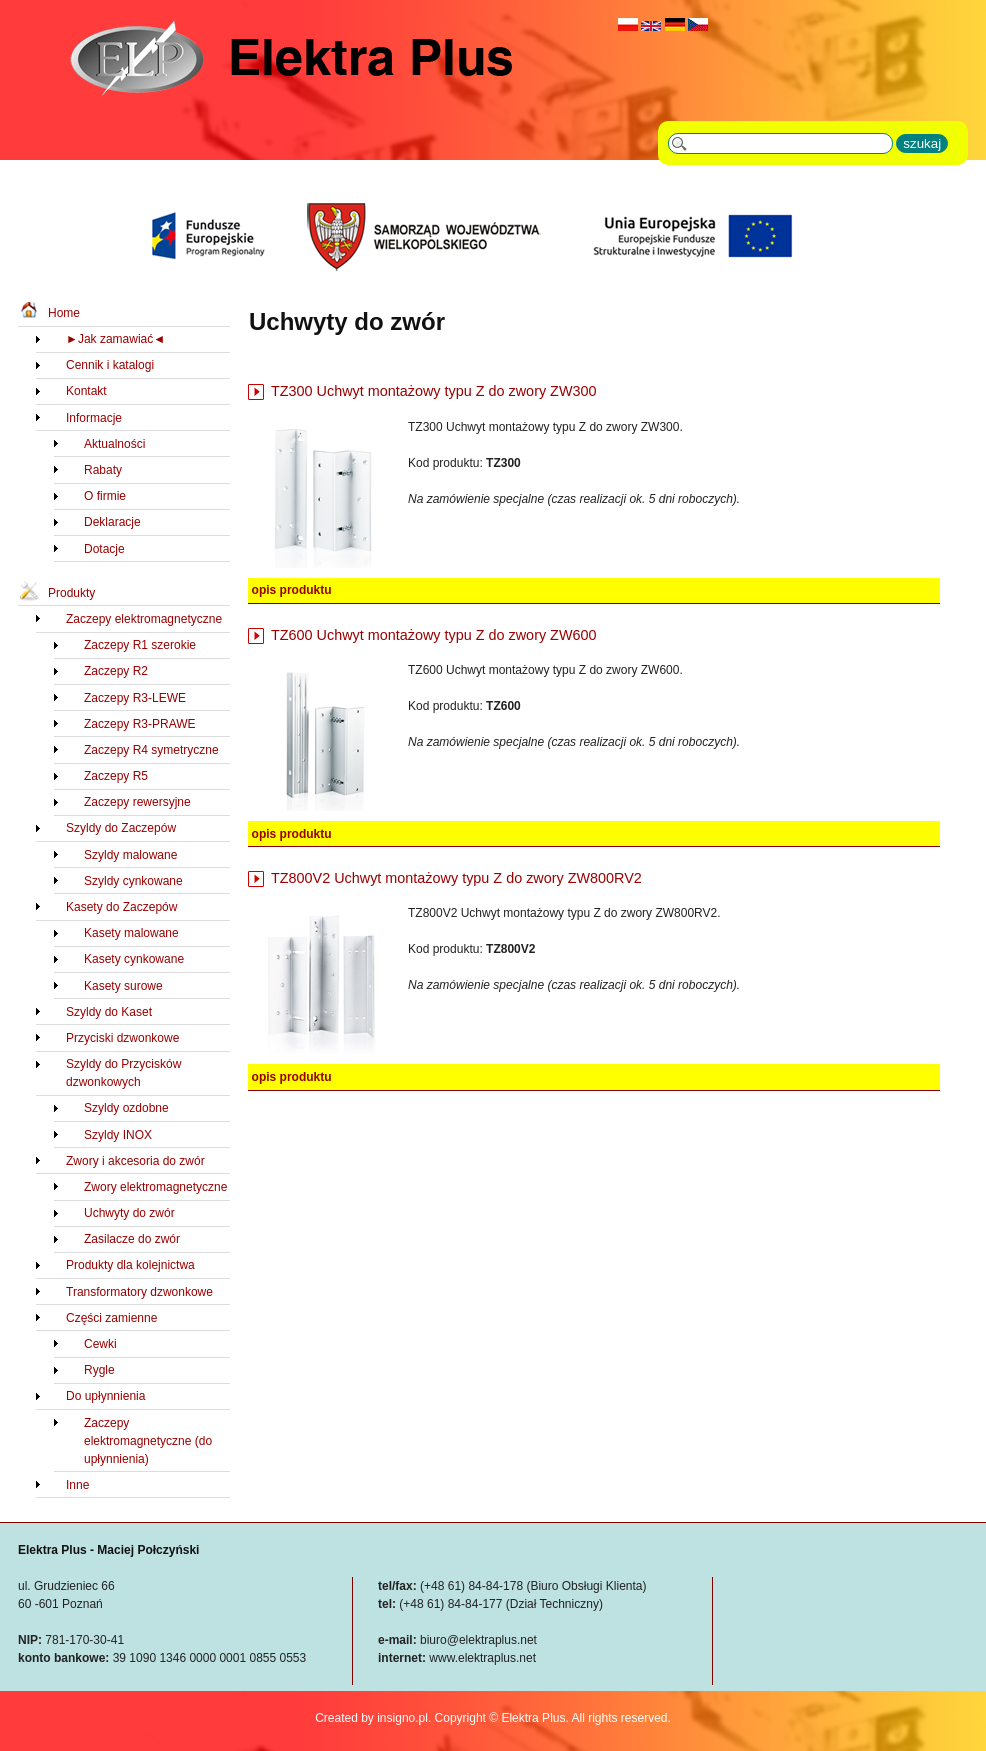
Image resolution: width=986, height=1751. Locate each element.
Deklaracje (112, 522)
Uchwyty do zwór (129, 1213)
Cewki (100, 1344)
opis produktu (292, 590)
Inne (77, 1485)
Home (64, 313)
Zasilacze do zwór (132, 1239)
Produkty (71, 593)
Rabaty (103, 470)
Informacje (94, 418)
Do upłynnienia (105, 1396)
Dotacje (104, 549)
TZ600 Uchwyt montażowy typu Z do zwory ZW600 (434, 635)
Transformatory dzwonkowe (139, 1292)
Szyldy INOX (118, 1135)
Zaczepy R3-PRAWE (140, 724)
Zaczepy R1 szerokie (140, 645)
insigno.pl (402, 1718)
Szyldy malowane (130, 855)
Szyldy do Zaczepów (121, 828)
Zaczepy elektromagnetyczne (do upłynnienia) (148, 1441)
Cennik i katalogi (110, 365)
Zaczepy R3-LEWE (135, 698)
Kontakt (86, 391)
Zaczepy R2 (116, 671)
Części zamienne (111, 1318)
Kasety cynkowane (134, 959)
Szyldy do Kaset (109, 1012)
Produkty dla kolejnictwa (130, 1265)
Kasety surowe (123, 986)
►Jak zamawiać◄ (115, 339)
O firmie (105, 496)
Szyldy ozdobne (126, 1108)
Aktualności (114, 444)
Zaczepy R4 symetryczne (151, 750)
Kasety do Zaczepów (121, 907)
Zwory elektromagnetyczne (155, 1187)
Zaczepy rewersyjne (137, 802)
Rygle (99, 1370)
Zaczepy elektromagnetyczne (144, 619)
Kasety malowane (131, 933)
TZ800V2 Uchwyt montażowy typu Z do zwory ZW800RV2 (456, 878)
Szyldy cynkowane (133, 881)
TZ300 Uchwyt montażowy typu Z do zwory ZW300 (434, 391)
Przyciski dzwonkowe (122, 1038)
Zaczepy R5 (116, 776)
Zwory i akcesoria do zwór (135, 1161)
